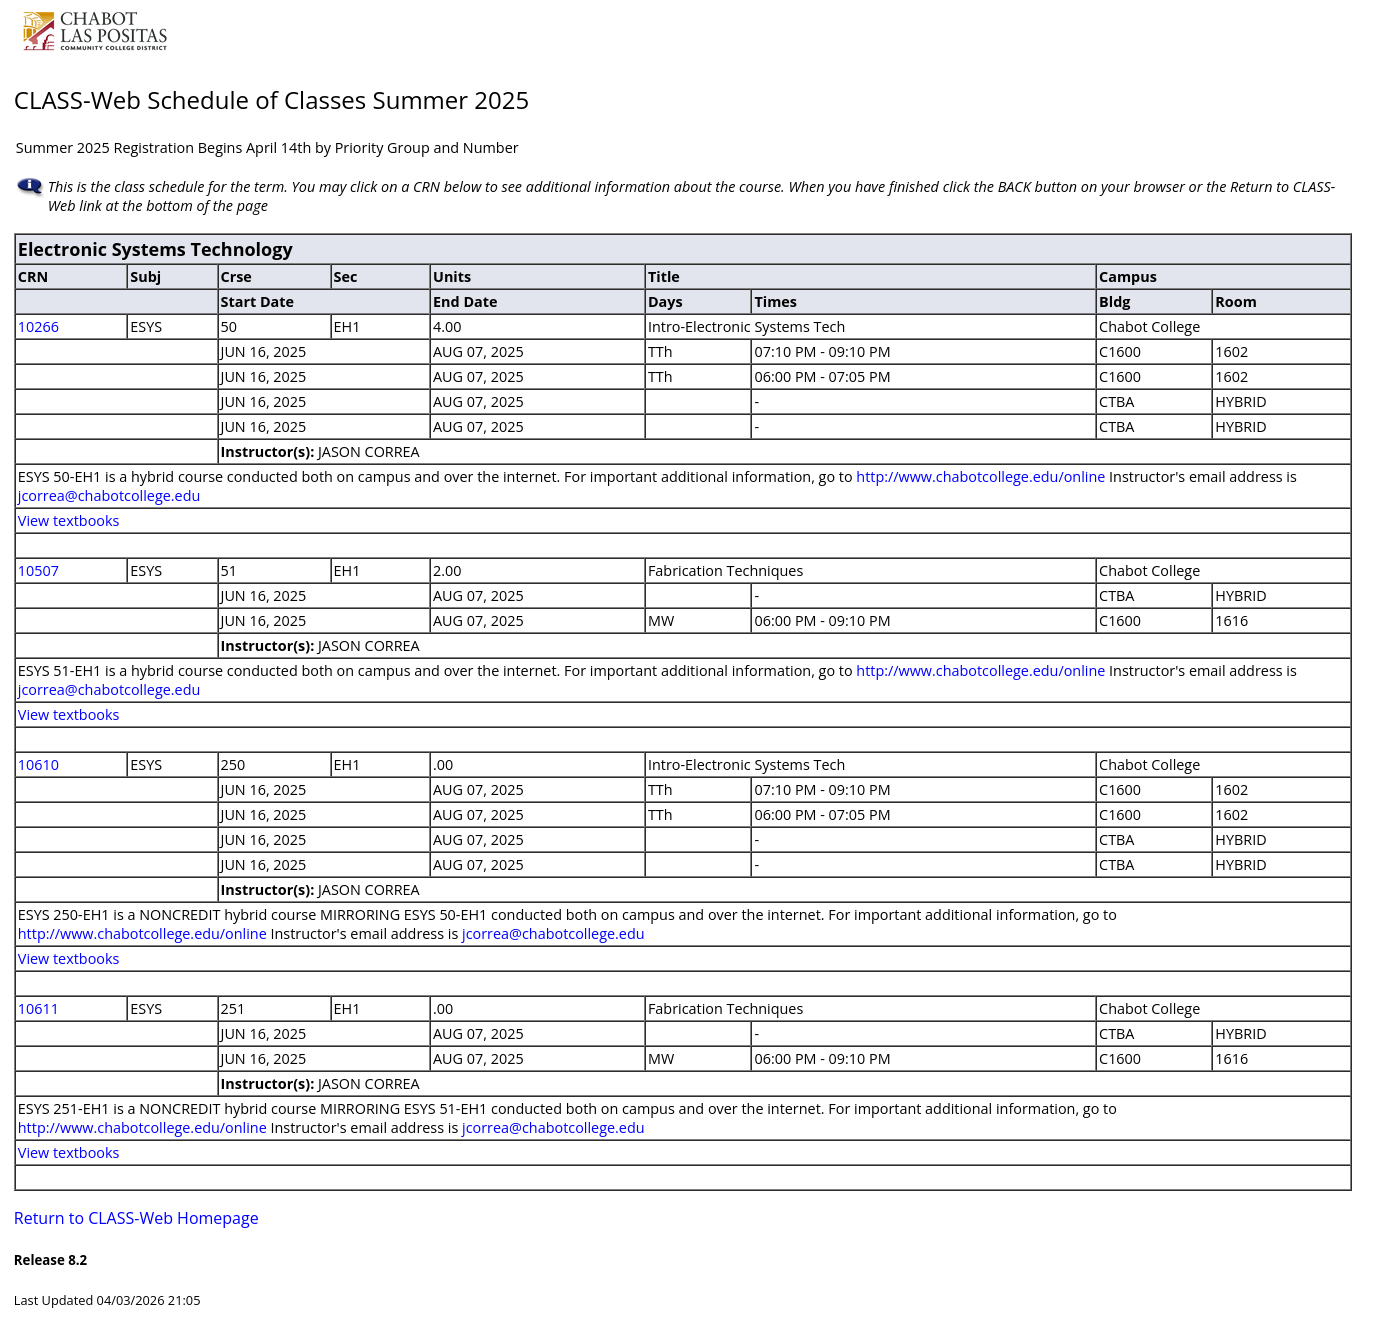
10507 (38, 570)
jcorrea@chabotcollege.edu (109, 495)
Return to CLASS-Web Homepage (136, 1218)
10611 (38, 1008)
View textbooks (69, 520)
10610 (38, 764)
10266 (38, 326)
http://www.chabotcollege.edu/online (980, 476)
